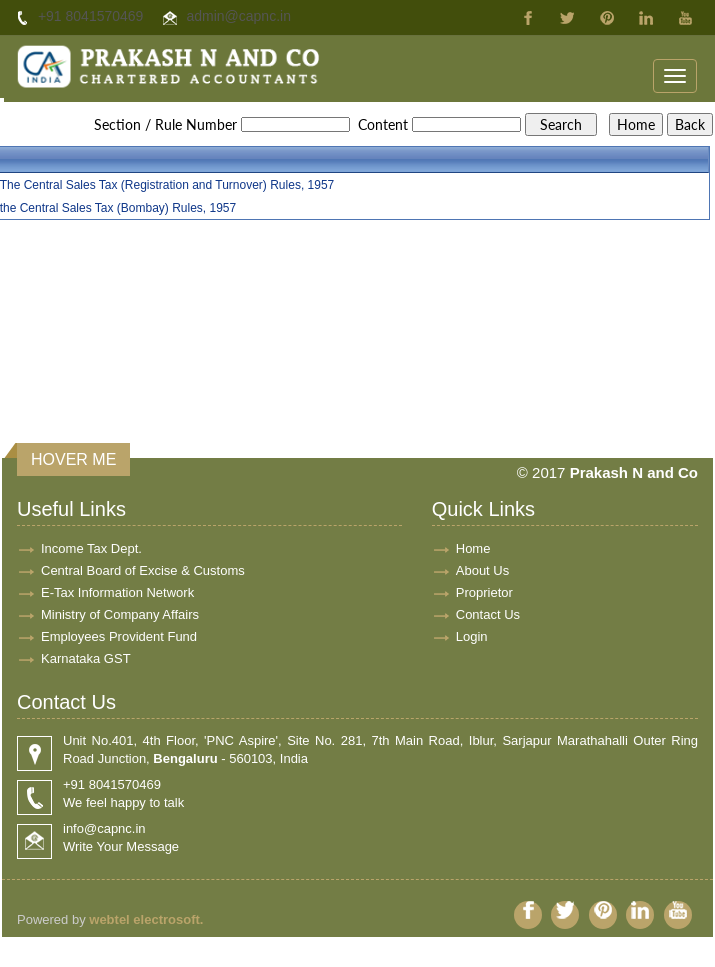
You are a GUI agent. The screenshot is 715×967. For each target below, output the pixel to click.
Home (473, 548)
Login (472, 636)
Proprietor (484, 592)
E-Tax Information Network (117, 592)
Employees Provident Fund (119, 636)
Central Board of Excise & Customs (143, 570)
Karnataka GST (86, 658)
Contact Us (488, 614)
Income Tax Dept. (91, 548)
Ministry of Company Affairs (120, 614)
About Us (482, 570)
